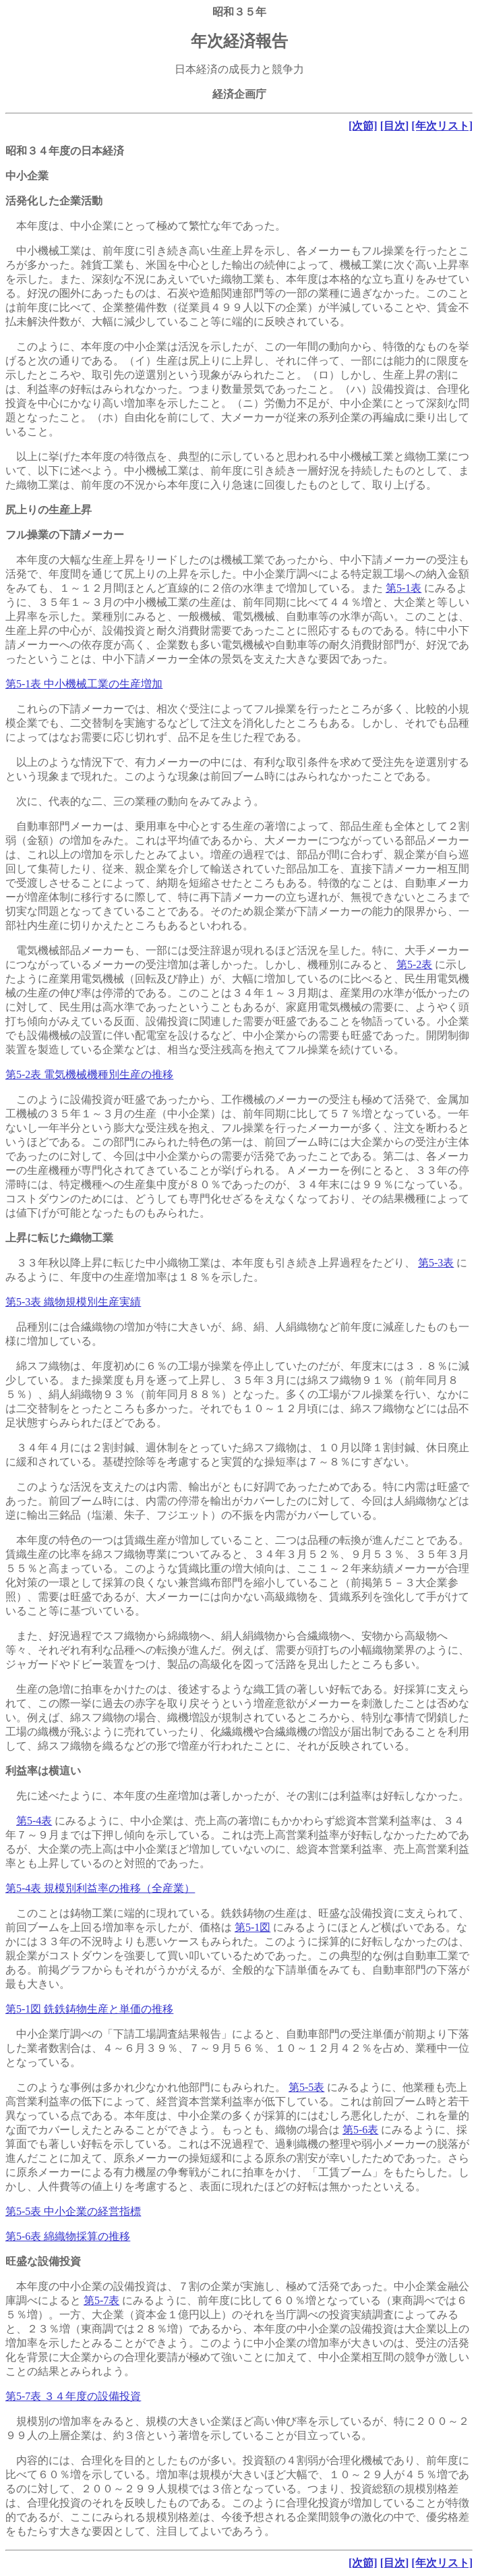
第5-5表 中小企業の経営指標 (73, 2211)
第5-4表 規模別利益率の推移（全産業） (100, 1888)
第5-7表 (101, 2300)
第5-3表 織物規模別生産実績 (73, 1302)
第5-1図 (252, 1927)
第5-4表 (34, 1820)
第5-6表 (360, 2129)
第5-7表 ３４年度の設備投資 (73, 2396)
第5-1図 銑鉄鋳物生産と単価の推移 (89, 2009)
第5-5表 (306, 2087)
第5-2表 (414, 964)
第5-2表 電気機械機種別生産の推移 (89, 1074)
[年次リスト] (442, 126)
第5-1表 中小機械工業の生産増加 (83, 684)
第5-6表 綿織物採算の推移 (67, 2236)
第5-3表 (436, 1262)
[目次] (394, 126)
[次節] (363, 126)
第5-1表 (403, 588)
